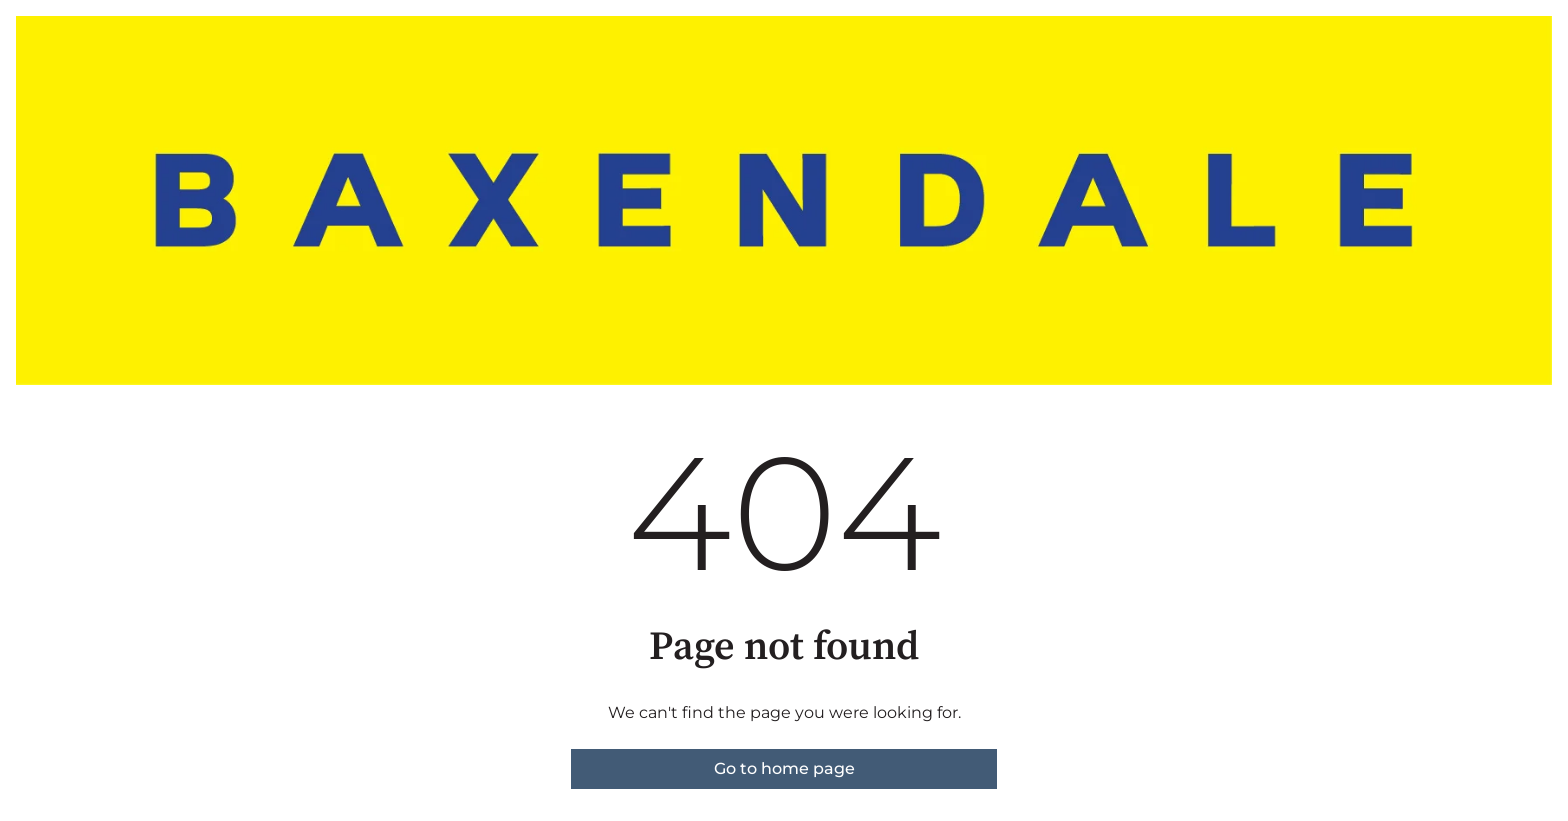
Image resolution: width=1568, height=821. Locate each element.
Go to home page (784, 768)
